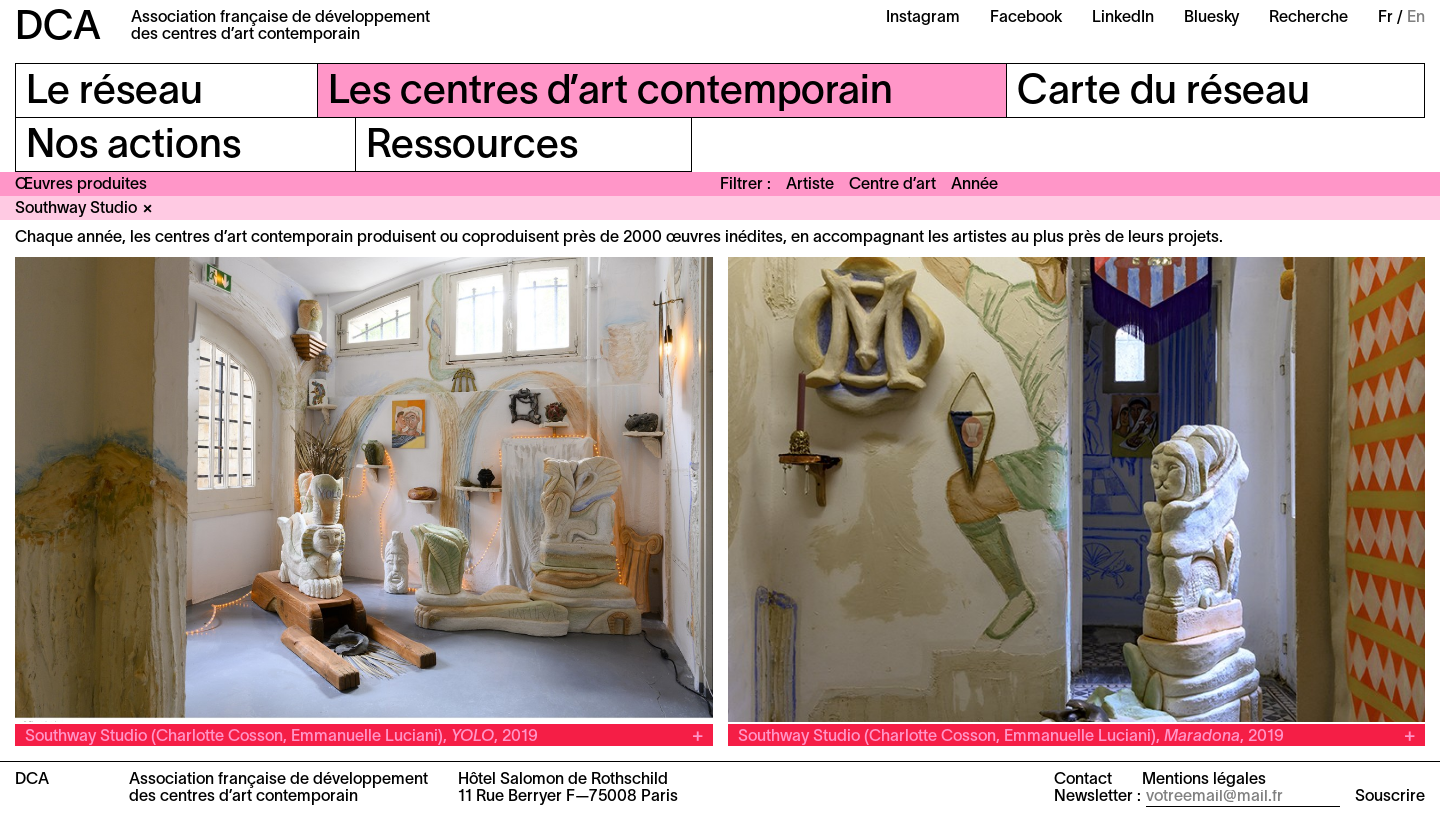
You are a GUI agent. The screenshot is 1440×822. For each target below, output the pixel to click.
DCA (58, 28)
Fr (1385, 18)
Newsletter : (1097, 797)
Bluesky (1211, 18)
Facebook (1026, 18)
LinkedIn (1123, 18)
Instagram (923, 18)
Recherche (1308, 18)
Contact (1083, 780)
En (1416, 18)
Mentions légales (1204, 780)
